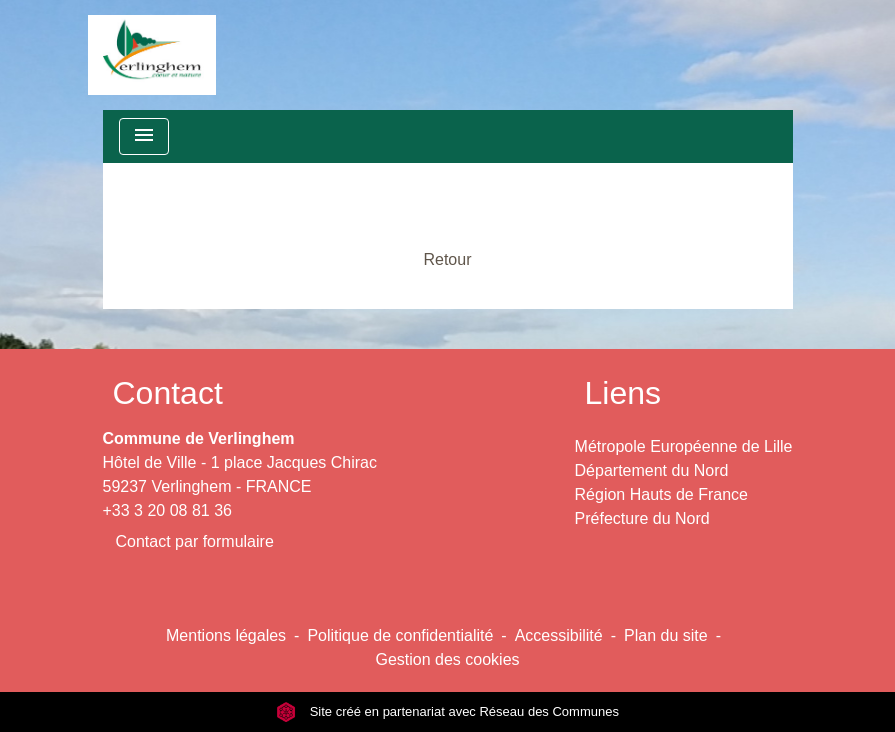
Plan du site (666, 635)
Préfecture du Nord (642, 518)
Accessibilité (559, 635)
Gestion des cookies (447, 659)
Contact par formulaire (195, 541)
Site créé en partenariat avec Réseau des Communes (447, 711)
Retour (447, 259)
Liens (623, 393)
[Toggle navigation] (144, 136)
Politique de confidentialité (400, 635)
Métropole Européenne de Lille (684, 446)
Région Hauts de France (661, 494)
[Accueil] (152, 55)
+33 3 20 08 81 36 (167, 510)
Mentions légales (226, 635)
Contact (168, 393)
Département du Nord (652, 470)
